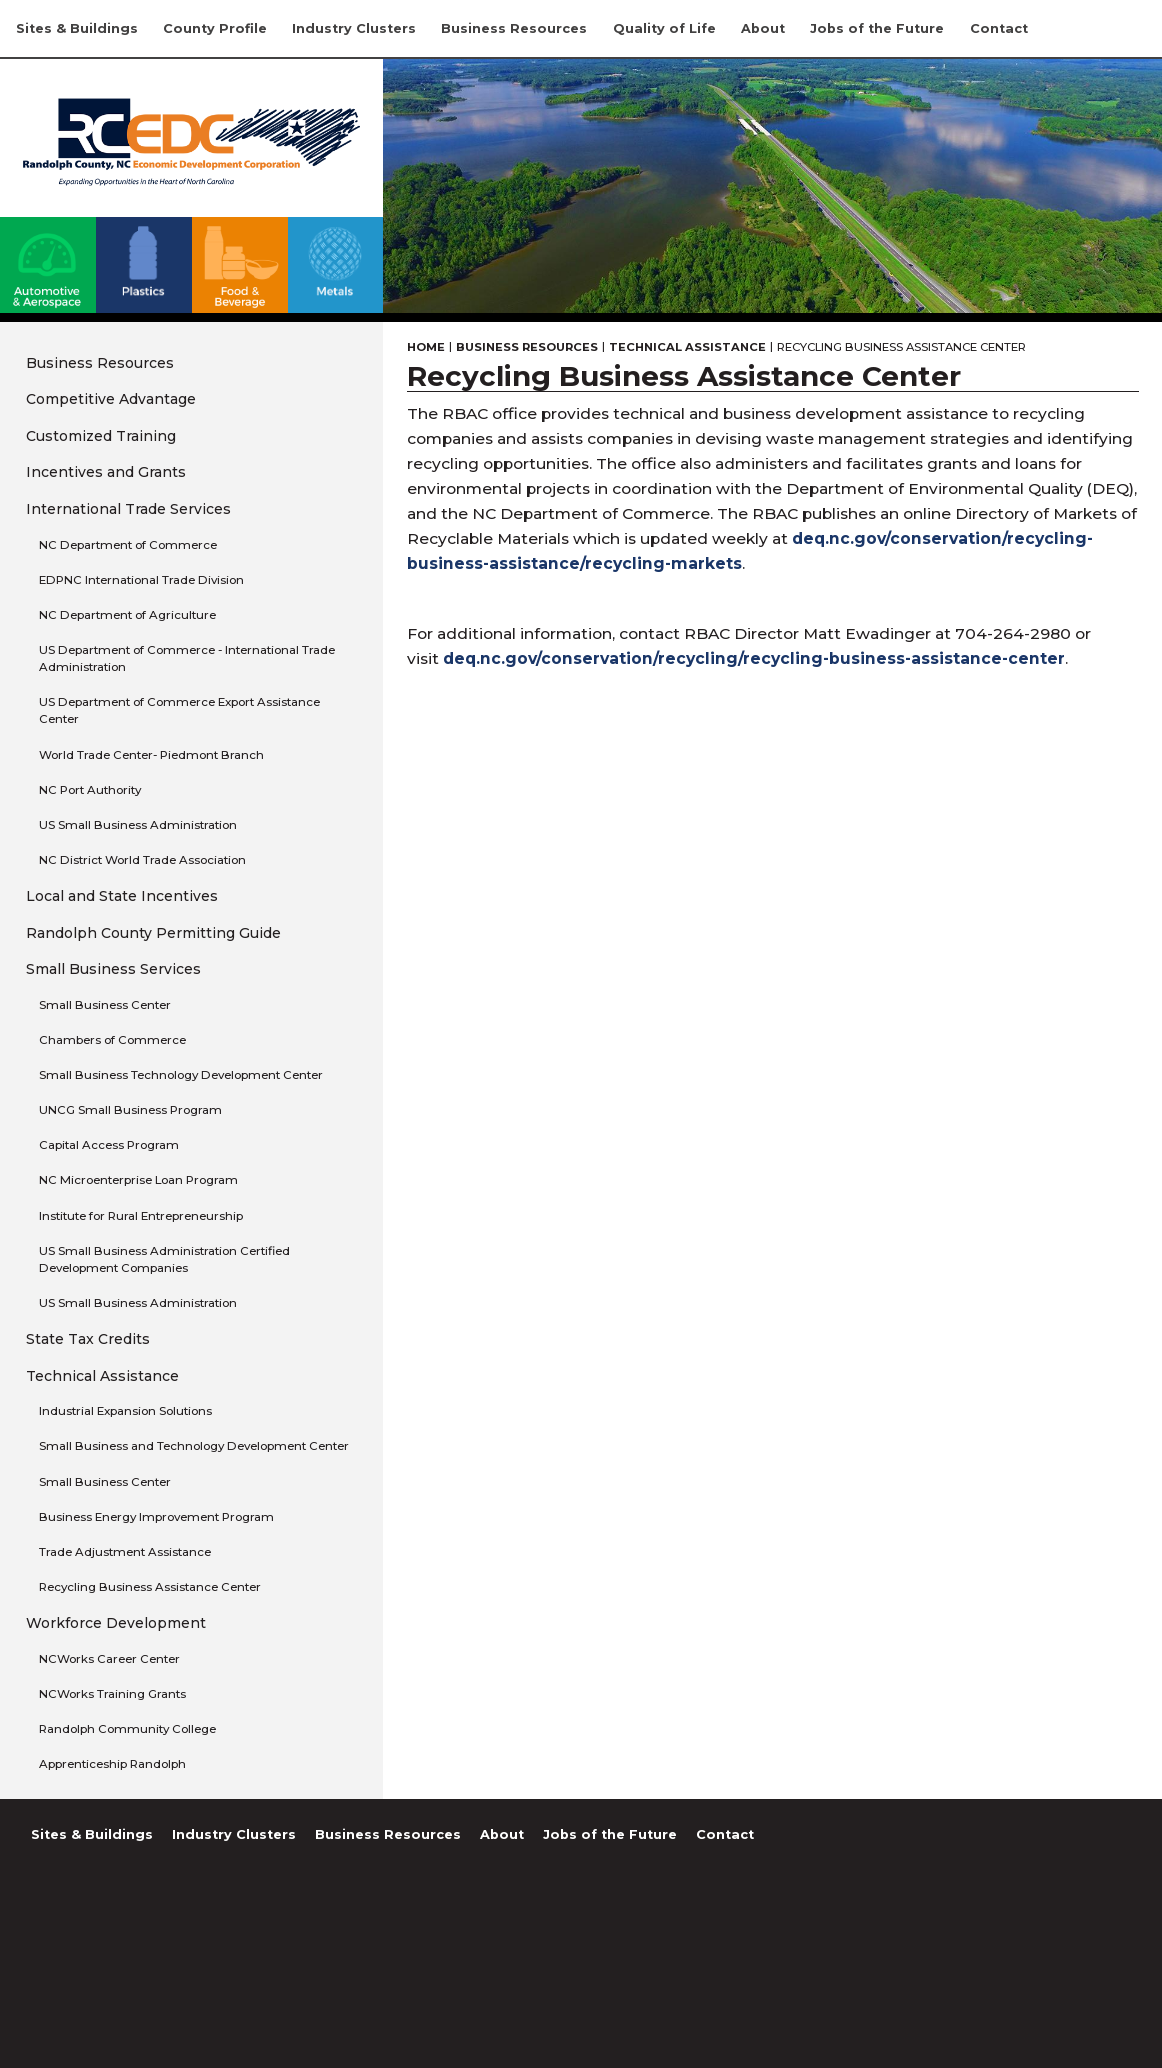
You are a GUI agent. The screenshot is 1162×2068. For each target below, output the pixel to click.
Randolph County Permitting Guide (153, 933)
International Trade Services (128, 509)
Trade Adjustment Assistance (125, 1552)
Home (426, 347)
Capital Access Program (109, 1145)
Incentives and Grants (106, 472)
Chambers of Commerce (112, 1040)
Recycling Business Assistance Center (150, 1587)
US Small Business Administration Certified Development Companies (164, 1259)
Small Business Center (105, 1005)
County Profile (215, 28)
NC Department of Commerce (128, 545)
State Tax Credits (88, 1339)
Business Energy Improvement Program (156, 1517)
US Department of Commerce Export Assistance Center (179, 710)
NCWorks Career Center (109, 1659)
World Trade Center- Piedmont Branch (151, 755)
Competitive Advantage (111, 399)
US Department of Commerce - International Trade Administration (187, 658)
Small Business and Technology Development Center (194, 1446)
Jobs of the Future (877, 28)
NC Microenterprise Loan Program (138, 1180)
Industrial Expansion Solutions (125, 1411)
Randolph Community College (127, 1729)
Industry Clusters (354, 28)
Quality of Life (664, 28)
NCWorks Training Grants (112, 1694)
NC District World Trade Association (142, 860)
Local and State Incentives (122, 896)
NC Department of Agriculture (127, 615)
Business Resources (514, 28)
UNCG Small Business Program (130, 1110)
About (763, 28)
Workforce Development (116, 1623)
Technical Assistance (102, 1376)
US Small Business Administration (138, 825)
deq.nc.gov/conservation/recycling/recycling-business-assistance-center (754, 658)
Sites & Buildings (77, 28)
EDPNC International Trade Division (141, 580)
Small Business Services (113, 969)
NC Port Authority (90, 790)
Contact (999, 28)
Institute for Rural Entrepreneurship (141, 1216)
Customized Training (101, 436)
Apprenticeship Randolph (112, 1764)
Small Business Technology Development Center (181, 1075)
